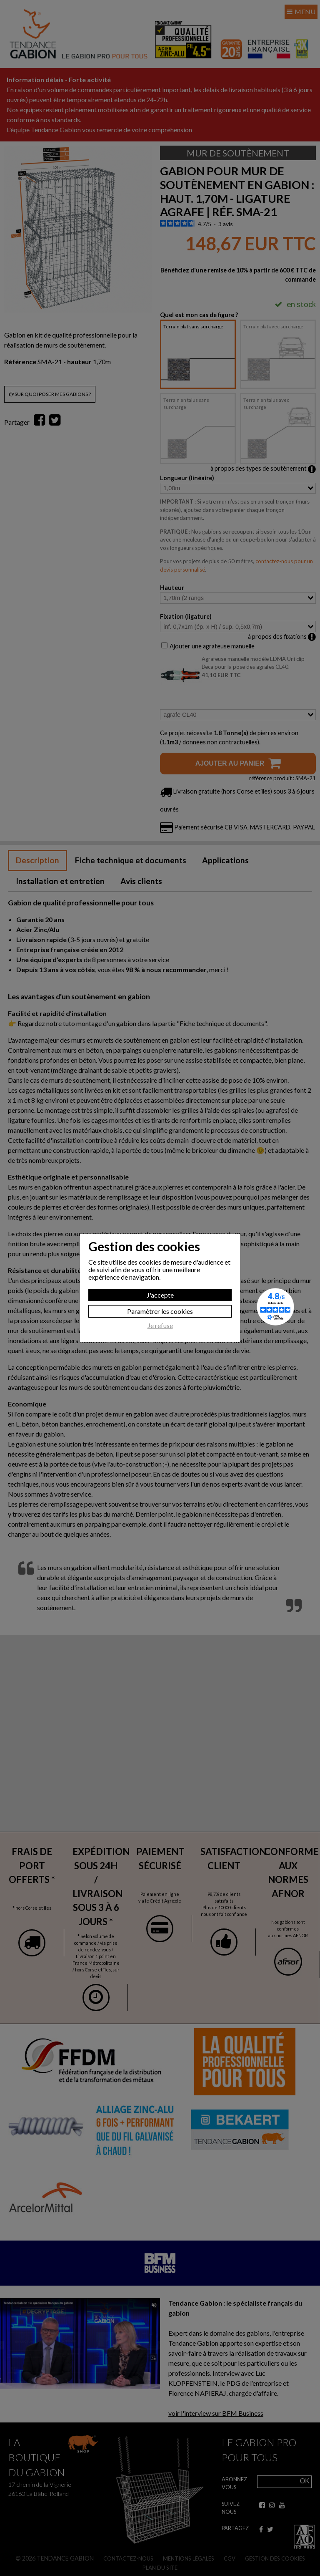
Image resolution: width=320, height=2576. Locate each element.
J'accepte (160, 1295)
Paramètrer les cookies (160, 1311)
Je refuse (160, 1325)
